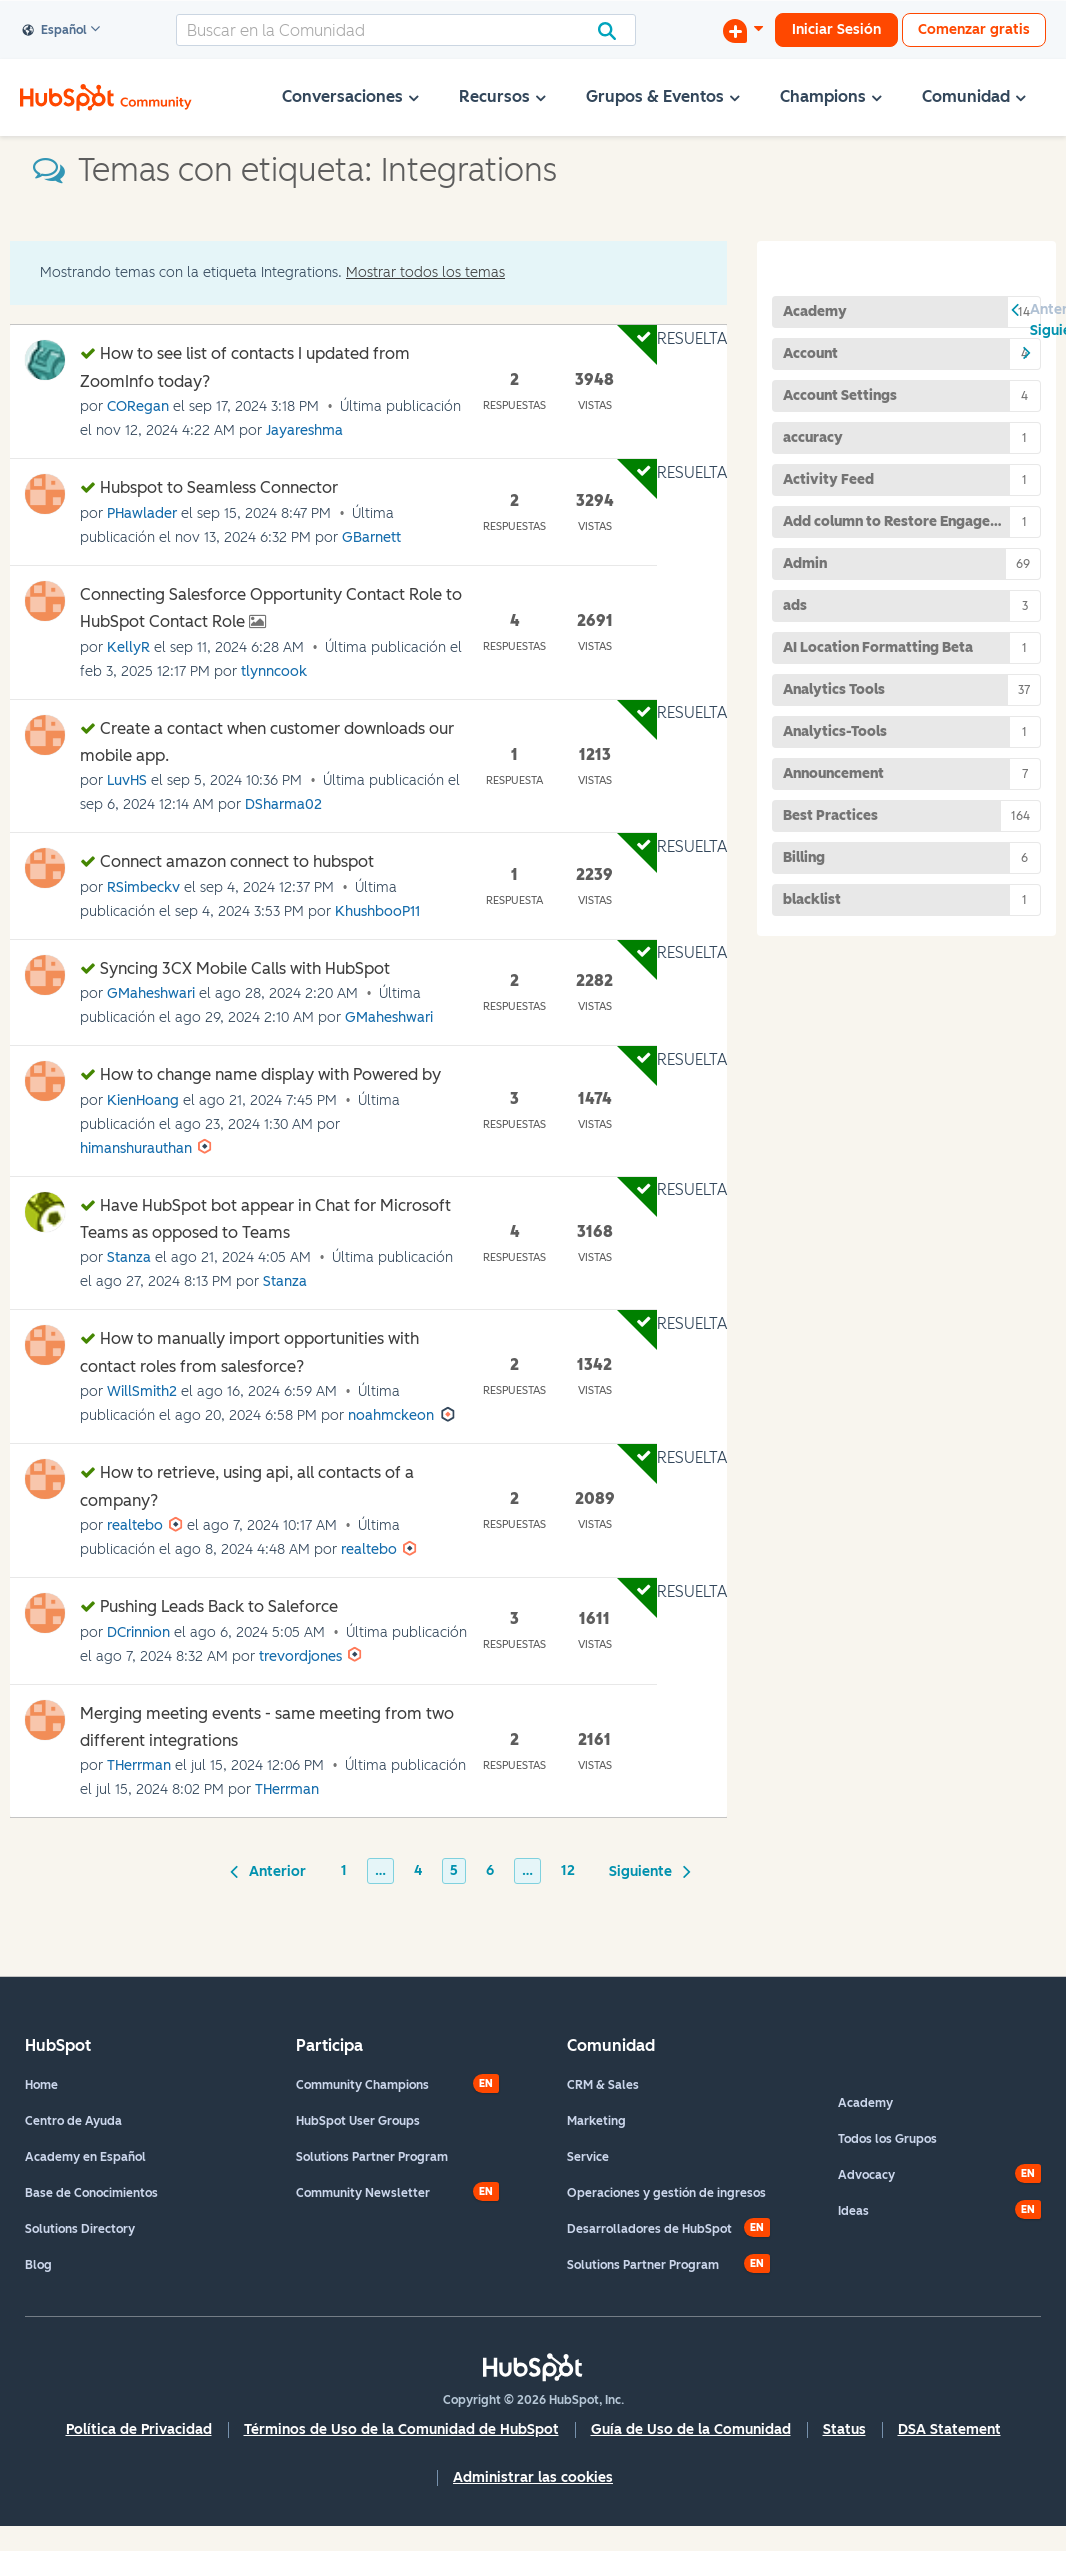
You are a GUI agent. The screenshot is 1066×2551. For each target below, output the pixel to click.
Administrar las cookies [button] (533, 2477)
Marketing (596, 2121)
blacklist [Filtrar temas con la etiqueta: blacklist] (812, 899)
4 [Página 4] (418, 1870)
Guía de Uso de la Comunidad (691, 2429)
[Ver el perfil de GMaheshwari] (151, 993)
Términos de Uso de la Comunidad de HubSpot (401, 2429)
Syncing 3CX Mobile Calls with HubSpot (245, 968)
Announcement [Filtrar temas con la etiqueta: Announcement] (833, 773)
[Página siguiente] (646, 1870)
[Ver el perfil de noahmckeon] (391, 1415)
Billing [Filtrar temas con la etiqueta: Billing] (804, 857)
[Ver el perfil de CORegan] (138, 406)
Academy (865, 2103)
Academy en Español (85, 2157)
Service (588, 2157)
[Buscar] (406, 30)
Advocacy (866, 2175)
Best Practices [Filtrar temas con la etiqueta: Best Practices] (830, 815)
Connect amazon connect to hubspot (237, 861)
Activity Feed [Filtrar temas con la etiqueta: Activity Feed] (828, 479)
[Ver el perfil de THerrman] (139, 1765)
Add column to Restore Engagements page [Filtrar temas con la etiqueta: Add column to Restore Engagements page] (912, 521)
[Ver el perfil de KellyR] (128, 647)
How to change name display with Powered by (270, 1074)
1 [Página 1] (344, 1870)
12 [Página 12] (568, 1870)
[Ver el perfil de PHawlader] (142, 513)
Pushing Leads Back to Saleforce (219, 1606)
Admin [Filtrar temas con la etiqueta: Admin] (805, 563)
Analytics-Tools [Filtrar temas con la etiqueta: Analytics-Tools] (835, 731)
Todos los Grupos (887, 2139)
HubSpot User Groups (358, 2121)
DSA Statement (949, 2429)
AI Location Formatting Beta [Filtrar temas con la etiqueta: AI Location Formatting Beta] (878, 647)
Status (844, 2429)
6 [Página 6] (490, 1870)
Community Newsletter (363, 2193)
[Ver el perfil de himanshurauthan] (136, 1148)
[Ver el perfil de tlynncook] (274, 671)
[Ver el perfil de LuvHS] (127, 780)
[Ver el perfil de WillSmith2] (142, 1391)
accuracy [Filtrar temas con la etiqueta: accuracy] (813, 437)
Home (41, 2085)
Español (55, 31)
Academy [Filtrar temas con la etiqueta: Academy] (815, 311)
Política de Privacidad (139, 2429)
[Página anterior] (271, 1870)
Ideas (853, 2211)
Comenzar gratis (974, 29)
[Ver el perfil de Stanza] (129, 1257)
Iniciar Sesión (836, 29)
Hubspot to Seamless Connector (219, 487)
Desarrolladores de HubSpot (649, 2229)
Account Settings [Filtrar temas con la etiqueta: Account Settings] (840, 395)
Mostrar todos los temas (425, 272)
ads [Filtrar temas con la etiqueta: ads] (795, 605)
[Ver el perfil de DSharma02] (283, 804)
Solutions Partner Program (372, 2157)
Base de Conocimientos (91, 2193)
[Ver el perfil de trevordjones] (300, 1656)
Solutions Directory (80, 2229)
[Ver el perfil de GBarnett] (371, 537)
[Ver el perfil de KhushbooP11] (377, 911)
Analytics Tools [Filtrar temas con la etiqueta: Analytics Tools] (834, 689)
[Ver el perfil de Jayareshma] (304, 430)
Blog (38, 2265)
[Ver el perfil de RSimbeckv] (143, 887)
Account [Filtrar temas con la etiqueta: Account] (810, 353)
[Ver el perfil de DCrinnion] (138, 1632)
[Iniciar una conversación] (743, 30)
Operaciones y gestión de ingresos (666, 2193)
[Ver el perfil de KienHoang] (143, 1100)
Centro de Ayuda (73, 2121)
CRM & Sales (603, 2085)
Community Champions (362, 2085)
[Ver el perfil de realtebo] (135, 1525)
